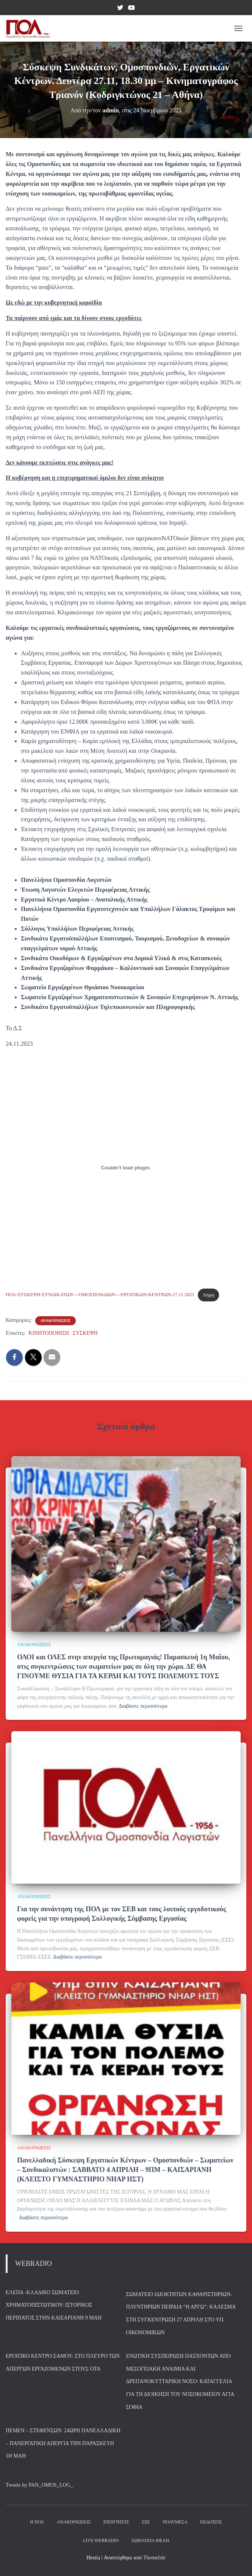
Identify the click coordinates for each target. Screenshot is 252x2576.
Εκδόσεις (211, 2522)
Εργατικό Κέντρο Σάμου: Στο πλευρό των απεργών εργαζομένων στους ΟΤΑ (63, 2362)
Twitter (120, 8)
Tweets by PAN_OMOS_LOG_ (39, 2485)
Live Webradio (101, 2540)
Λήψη (208, 1295)
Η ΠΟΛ (37, 2522)
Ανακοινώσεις (74, 2522)
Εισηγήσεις (116, 2522)
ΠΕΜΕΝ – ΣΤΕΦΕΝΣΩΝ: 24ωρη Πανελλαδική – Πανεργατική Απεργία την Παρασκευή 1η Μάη (63, 2443)
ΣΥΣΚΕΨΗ (85, 1333)
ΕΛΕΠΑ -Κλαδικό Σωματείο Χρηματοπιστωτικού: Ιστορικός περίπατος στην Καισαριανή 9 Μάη (54, 2305)
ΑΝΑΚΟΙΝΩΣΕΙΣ (56, 1320)
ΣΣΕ (146, 2522)
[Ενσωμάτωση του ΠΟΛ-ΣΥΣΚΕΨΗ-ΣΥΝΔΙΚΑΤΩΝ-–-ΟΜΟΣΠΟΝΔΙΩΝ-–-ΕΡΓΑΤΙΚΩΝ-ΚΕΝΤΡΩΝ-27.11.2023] (126, 1167)
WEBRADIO (33, 2263)
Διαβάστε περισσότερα (143, 1706)
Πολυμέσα (175, 2522)
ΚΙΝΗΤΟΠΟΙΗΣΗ (48, 1333)
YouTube (131, 8)
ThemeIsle (154, 2557)
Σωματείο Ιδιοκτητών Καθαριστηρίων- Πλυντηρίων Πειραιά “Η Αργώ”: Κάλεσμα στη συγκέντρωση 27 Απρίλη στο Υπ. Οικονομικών (181, 2313)
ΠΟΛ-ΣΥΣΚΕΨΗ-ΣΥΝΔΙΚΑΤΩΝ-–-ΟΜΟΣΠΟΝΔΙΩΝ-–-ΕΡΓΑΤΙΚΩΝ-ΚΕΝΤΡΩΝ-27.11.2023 (100, 1295)
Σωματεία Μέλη (150, 2540)
